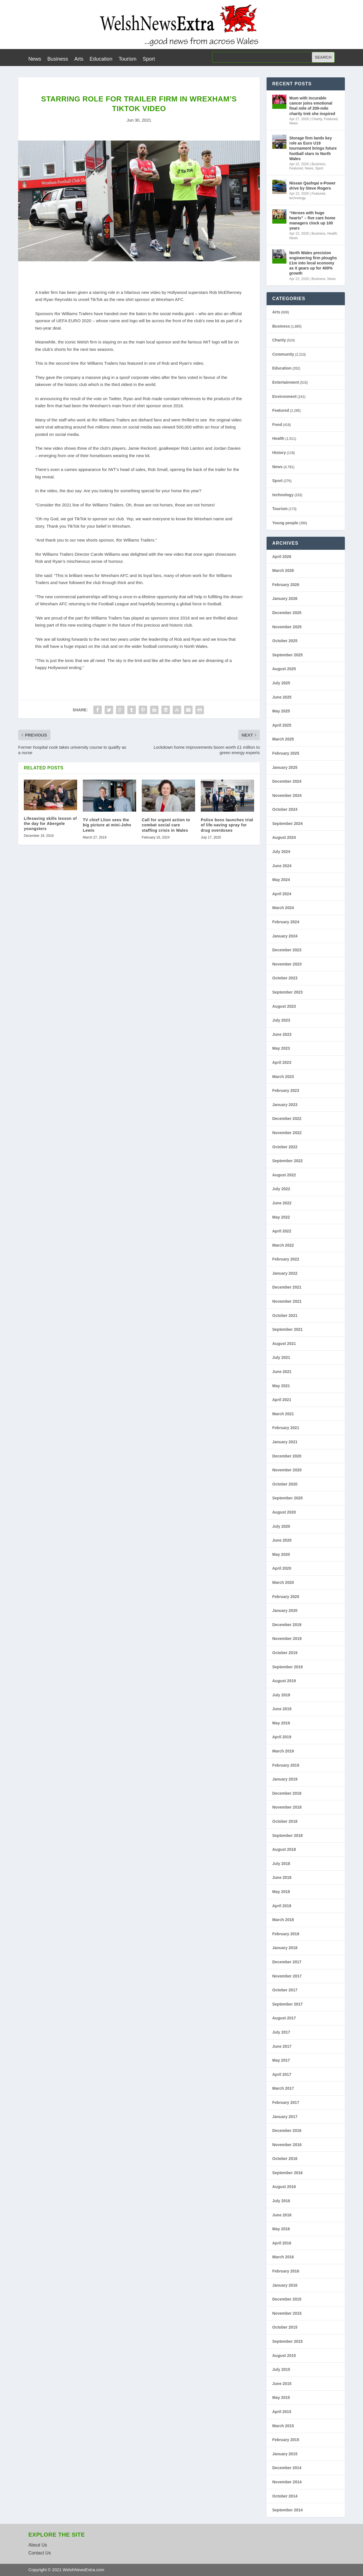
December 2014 (286, 2467)
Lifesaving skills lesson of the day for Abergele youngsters (50, 823)
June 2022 (282, 1203)
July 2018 (281, 1863)
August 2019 (284, 1681)
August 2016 (284, 2186)
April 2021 (281, 1399)
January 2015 (284, 2454)
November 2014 (287, 2482)
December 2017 (286, 1962)
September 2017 (287, 2004)
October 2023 (284, 978)
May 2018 (281, 1891)
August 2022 (284, 1175)
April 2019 (281, 1737)
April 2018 (281, 1906)
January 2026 (284, 598)
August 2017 (284, 2018)
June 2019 (282, 1709)
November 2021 (287, 1301)
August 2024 (284, 837)
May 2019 (281, 1723)
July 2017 (281, 2032)
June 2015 (282, 2383)
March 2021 (283, 1414)
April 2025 (281, 725)
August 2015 (284, 2355)
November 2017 (287, 1976)
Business (57, 59)
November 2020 (287, 1470)
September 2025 (287, 655)
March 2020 (283, 1582)
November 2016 (287, 2144)
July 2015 (281, 2369)
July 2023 (281, 1020)
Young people (285, 523)
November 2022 (287, 1132)
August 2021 (284, 1343)
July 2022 (281, 1189)
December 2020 (286, 1456)
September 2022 (287, 1160)
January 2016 (284, 2285)
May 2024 (281, 879)
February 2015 (285, 2439)
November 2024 (287, 795)
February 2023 (285, 1090)
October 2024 (284, 809)
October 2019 (284, 1652)
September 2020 (287, 1498)
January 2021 (284, 1442)
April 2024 (281, 894)
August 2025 (284, 669)
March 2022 (283, 1245)
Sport (149, 59)
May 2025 (281, 711)
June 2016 (282, 2215)
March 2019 (283, 1751)
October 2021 (284, 1315)
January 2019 (284, 1779)
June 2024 (282, 865)
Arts (78, 59)
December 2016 (286, 2130)
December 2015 (286, 2299)
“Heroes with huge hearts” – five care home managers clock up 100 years (312, 221)
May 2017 (281, 2060)
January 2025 (284, 767)
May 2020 (281, 1554)
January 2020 (284, 1610)
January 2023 (284, 1104)
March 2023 (283, 1076)
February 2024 (285, 922)
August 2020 (284, 1512)
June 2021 (282, 1371)
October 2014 (284, 2496)
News (34, 59)
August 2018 (284, 1849)
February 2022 (285, 1259)
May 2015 (281, 2397)
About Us (37, 2545)
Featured (330, 119)
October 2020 (284, 1484)
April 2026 (281, 556)
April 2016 (281, 2243)
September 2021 (287, 1329)
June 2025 (282, 697)
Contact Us (39, 2552)
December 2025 (286, 612)
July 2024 (281, 851)
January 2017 (284, 2116)
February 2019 (285, 1765)
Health (332, 233)
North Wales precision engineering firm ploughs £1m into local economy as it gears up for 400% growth (313, 263)
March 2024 (283, 907)
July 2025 (281, 683)
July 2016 (281, 2201)
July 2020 (281, 1526)
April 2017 (281, 2074)
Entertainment (285, 382)
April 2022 (281, 1231)
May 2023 (281, 1048)
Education (101, 59)
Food (277, 424)
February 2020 (285, 1596)
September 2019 (287, 1667)
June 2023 (282, 1034)
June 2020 (282, 1540)
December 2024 (286, 781)
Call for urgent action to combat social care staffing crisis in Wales (166, 825)
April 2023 (281, 1062)
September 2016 (287, 2172)
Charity (317, 119)
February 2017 (285, 2102)
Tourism (127, 59)
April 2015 (281, 2411)
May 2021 (281, 1386)
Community (283, 354)
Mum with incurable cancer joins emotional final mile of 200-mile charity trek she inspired (312, 106)
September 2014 (287, 2510)
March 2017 (283, 2088)
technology (297, 198)
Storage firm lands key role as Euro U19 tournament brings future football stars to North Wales (313, 148)
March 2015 (283, 2426)
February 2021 (285, 1427)
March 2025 (283, 739)
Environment (284, 396)
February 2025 (285, 753)
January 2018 (284, 1947)
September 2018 (287, 1835)
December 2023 (286, 950)
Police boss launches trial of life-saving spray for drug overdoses (227, 825)
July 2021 (281, 1357)
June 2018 (282, 1877)
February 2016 (285, 2271)
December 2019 (286, 1624)
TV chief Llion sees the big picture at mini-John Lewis (107, 825)
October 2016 (284, 2158)
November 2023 (287, 964)
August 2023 (284, 1006)
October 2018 (284, 1821)
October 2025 (284, 640)
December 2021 (286, 1287)
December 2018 (286, 1793)
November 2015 (287, 2313)
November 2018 (287, 1807)
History (279, 452)
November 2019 (287, 1638)
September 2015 (287, 2341)
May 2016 (281, 2229)
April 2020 (281, 1568)
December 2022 (286, 1118)
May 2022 (281, 1217)
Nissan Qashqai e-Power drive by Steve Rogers (312, 185)
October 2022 (284, 1147)
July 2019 (281, 1695)
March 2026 (283, 570)
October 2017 (284, 1990)
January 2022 (284, 1273)
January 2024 (284, 936)
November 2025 (287, 627)
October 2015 (284, 2327)
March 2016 (283, 2257)
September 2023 (287, 992)
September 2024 (287, 823)
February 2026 (285, 584)
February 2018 (285, 1934)
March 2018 (283, 1919)
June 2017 (282, 2046)
